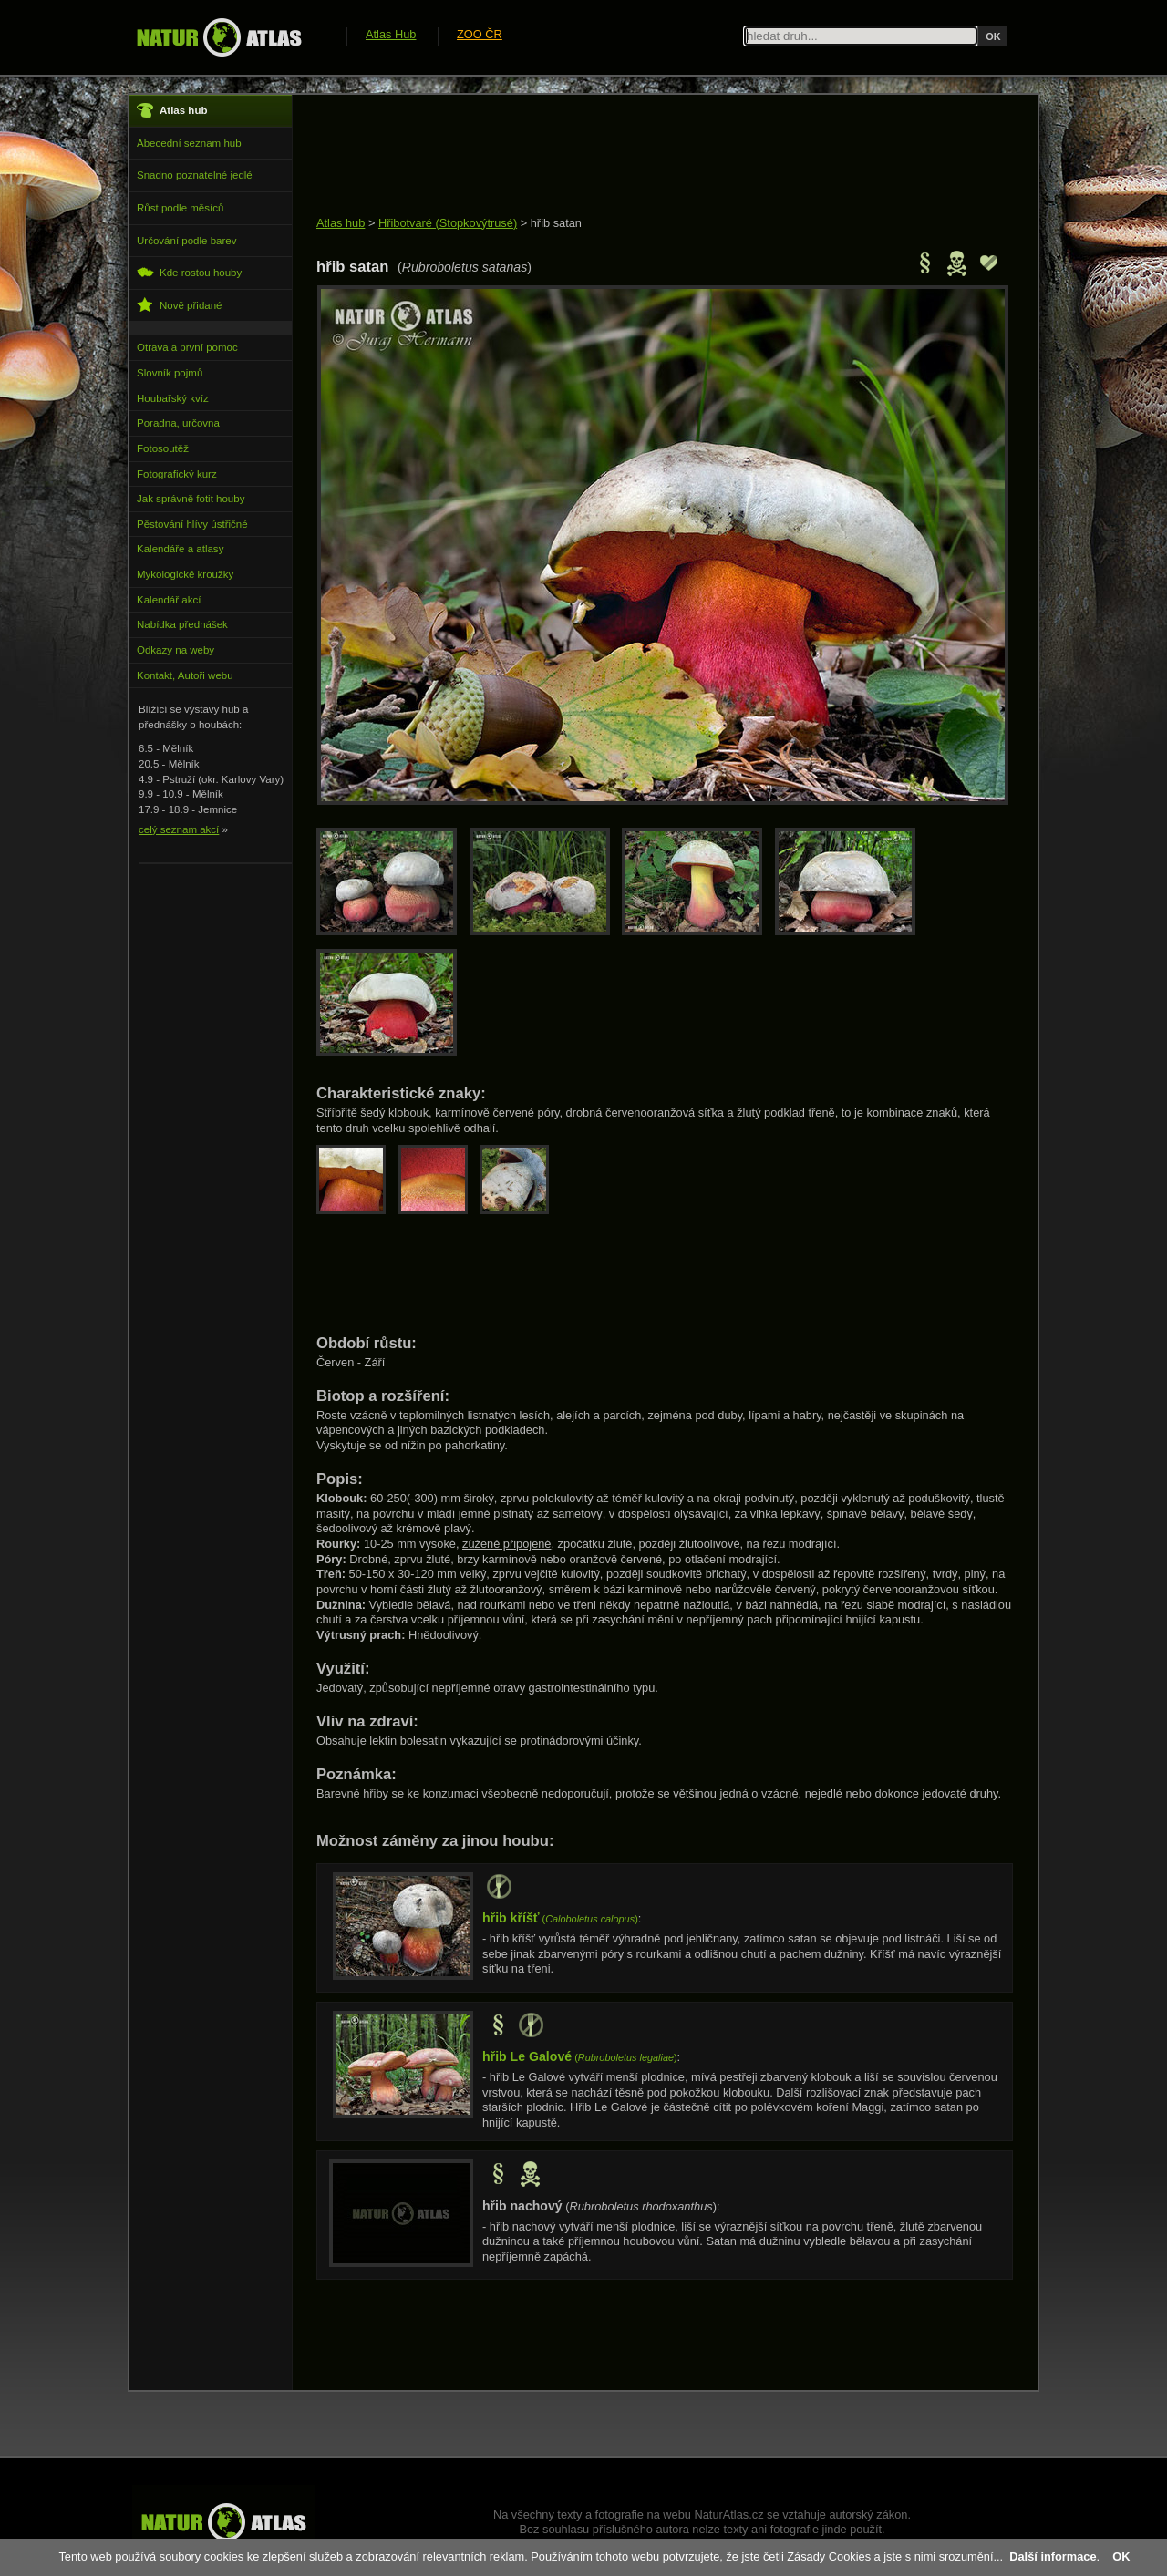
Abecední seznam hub (189, 143)
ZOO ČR (479, 34)
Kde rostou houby (189, 272)
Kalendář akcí (169, 599)
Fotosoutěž (163, 448)
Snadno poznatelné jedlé (195, 175)
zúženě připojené (506, 1544)
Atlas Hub (391, 34)
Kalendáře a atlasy (180, 548)
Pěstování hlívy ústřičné (192, 524)
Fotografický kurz (177, 474)
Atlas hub (340, 223)
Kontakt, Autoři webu (185, 675)
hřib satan (556, 223)
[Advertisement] (648, 157)
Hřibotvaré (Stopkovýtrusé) (447, 223)
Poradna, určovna (178, 422)
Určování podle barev (186, 240)
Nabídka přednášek (182, 624)
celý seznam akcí (179, 829)
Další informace (1052, 2556)
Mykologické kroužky (185, 574)
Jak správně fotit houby (190, 498)
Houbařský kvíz (173, 398)
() (560, 1918)
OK (1121, 2556)
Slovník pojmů (169, 372)
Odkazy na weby (175, 649)
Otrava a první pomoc (187, 347)
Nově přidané (179, 305)
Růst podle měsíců (180, 207)
